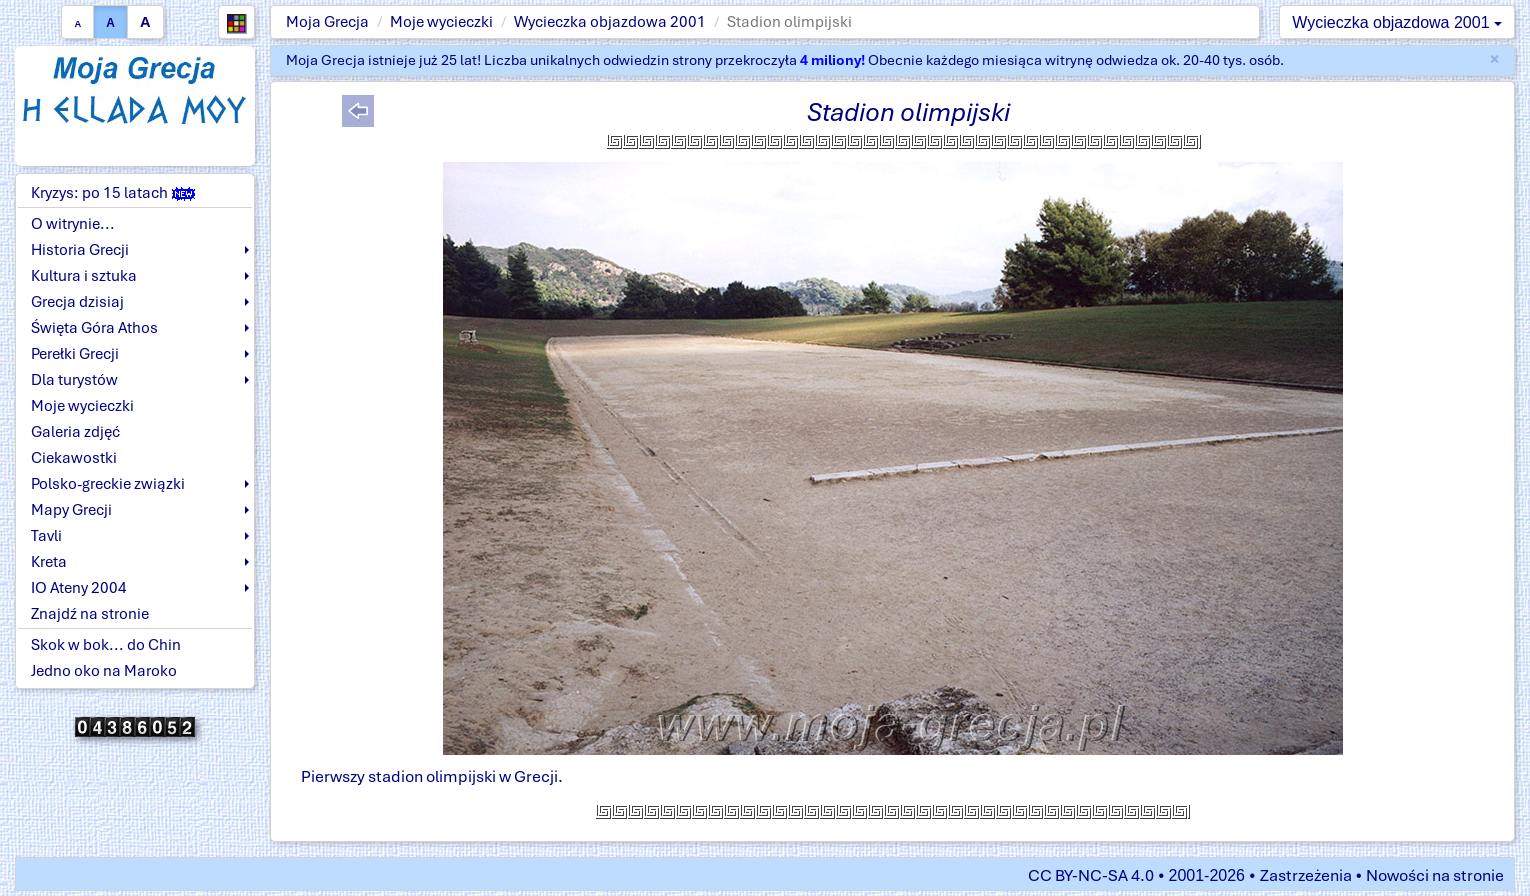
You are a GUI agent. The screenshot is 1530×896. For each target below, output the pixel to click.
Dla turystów (74, 380)
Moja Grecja (327, 22)
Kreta (49, 562)
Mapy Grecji (71, 510)
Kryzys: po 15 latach (113, 193)
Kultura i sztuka (84, 276)
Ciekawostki (74, 458)
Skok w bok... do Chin (106, 645)
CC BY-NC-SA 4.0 (1091, 875)
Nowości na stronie (1435, 875)
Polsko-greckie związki (108, 484)
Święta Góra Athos (94, 328)
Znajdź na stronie (90, 614)
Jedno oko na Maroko (104, 671)
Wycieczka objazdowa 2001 (610, 22)
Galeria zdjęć (75, 432)
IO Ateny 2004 (79, 588)
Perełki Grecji (75, 354)
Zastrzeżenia (1306, 875)
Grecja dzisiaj (77, 302)
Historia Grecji (80, 250)
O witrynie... (73, 224)
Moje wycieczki (441, 22)
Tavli (46, 536)
